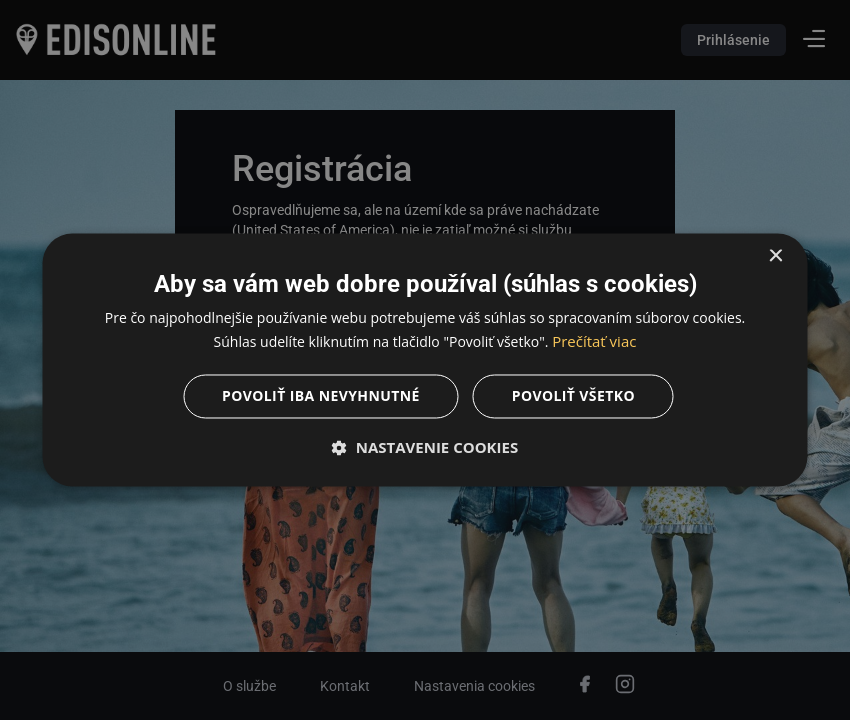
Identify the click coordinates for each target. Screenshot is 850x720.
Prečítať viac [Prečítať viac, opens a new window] (594, 342)
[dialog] (425, 360)
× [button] (775, 256)
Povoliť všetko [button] (573, 396)
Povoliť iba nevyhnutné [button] (321, 396)
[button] (425, 448)
